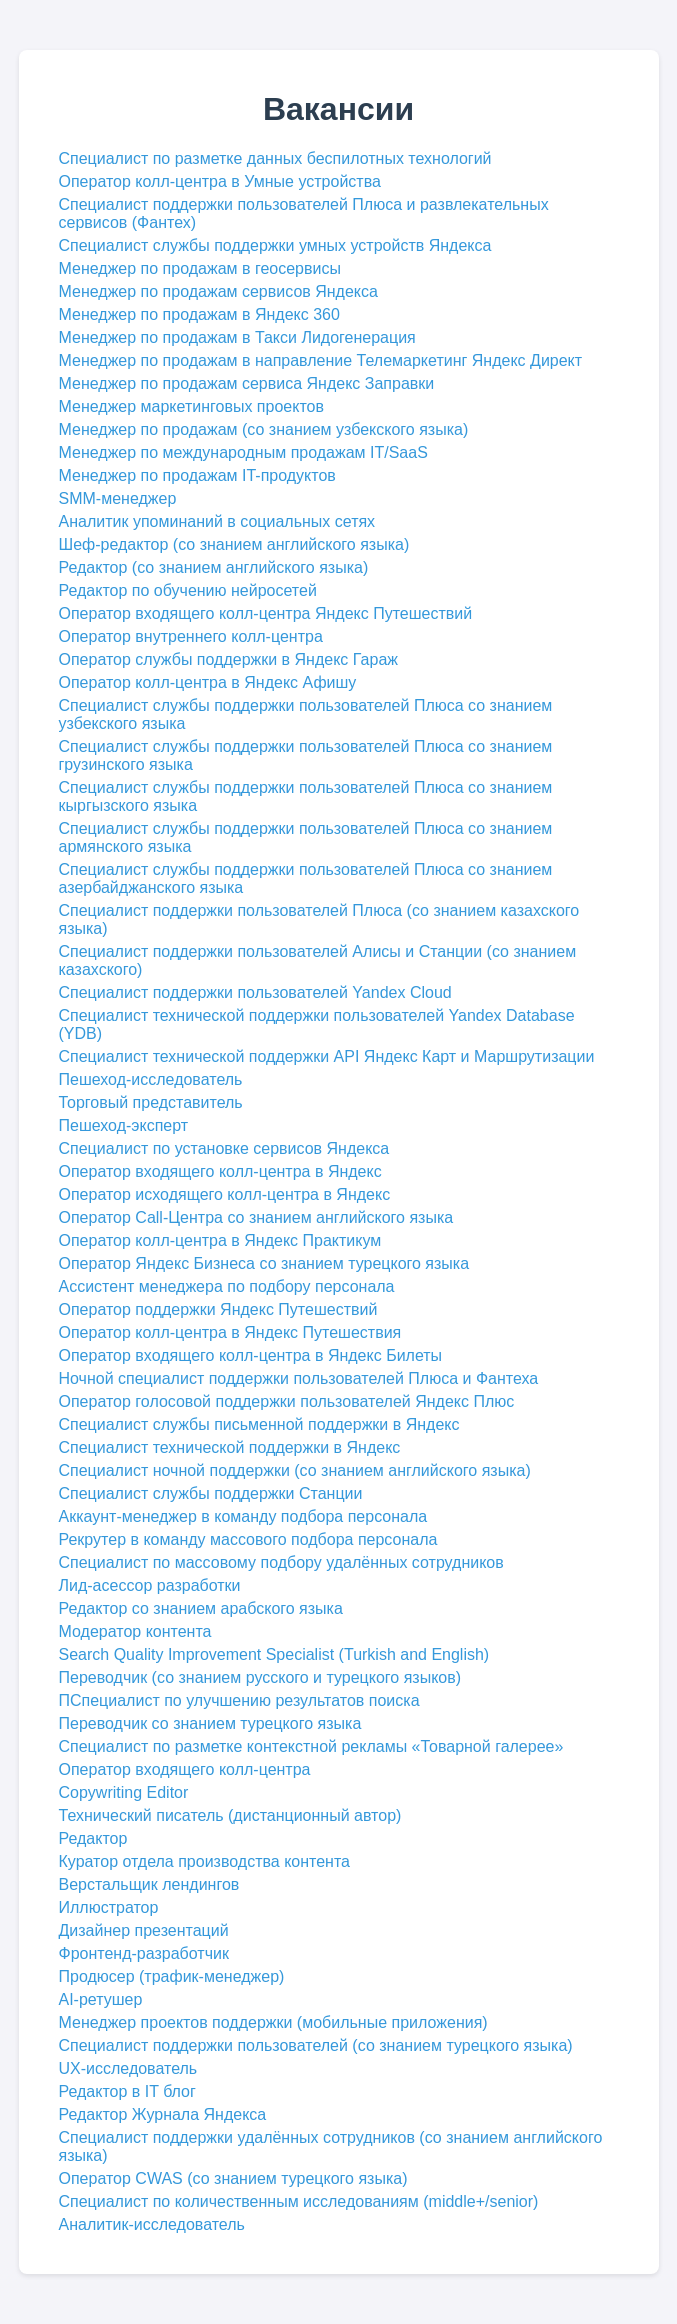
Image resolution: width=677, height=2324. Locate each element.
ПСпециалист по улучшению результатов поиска (239, 1700)
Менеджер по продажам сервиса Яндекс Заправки (247, 383)
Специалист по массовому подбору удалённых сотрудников (281, 1562)
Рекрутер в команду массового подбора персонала (248, 1539)
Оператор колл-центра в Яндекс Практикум (220, 1240)
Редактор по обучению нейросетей (188, 590)
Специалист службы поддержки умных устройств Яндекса (275, 245)
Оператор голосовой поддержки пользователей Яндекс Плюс (287, 1401)
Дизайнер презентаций (144, 1930)
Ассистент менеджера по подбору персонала (227, 1286)
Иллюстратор (109, 1907)
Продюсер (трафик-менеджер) (172, 1976)
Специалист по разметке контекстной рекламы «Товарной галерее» (311, 1746)
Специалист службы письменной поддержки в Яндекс (259, 1424)
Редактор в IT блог (127, 2091)
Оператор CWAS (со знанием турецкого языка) (233, 2178)
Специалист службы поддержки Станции (211, 1493)
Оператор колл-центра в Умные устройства (220, 181)
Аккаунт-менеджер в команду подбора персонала (243, 1516)
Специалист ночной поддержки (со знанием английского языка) (295, 1470)
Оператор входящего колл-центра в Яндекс (220, 1171)
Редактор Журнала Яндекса (163, 2114)
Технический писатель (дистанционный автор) (230, 1815)
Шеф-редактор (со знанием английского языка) (234, 544)
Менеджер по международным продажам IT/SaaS (243, 452)
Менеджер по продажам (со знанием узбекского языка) (264, 429)
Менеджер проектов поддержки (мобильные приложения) (273, 2022)
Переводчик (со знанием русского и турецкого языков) (260, 1677)
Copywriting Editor (124, 1792)
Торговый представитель (151, 1102)
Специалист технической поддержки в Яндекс (230, 1447)
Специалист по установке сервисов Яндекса (224, 1148)
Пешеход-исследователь (151, 1079)
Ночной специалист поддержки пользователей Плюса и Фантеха (299, 1378)
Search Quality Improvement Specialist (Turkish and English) (274, 1654)
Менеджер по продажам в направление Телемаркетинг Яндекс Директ (321, 360)
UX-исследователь (128, 2068)
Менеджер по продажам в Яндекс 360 (199, 314)
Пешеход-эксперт (124, 1125)
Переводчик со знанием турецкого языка (210, 1723)
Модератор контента (135, 1631)
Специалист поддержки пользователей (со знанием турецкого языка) (316, 2045)
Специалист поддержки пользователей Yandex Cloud (255, 992)
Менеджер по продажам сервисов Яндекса (218, 291)
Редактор (93, 1838)
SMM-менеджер (118, 498)
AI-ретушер (101, 1999)
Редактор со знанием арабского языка (201, 1608)
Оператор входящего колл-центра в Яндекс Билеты (251, 1355)
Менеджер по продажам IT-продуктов (197, 475)
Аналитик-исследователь (152, 2224)
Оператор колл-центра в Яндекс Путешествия (230, 1332)
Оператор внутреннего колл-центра (191, 636)
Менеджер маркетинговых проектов (191, 406)
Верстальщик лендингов (149, 1884)
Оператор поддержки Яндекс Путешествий (218, 1309)
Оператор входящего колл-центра (185, 1769)
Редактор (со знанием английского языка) (214, 567)
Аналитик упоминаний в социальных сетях (217, 521)
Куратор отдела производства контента (204, 1861)
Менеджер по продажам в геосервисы (200, 268)
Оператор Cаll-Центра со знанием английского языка (256, 1217)
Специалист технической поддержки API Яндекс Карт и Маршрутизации (327, 1056)
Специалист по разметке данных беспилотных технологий (275, 158)
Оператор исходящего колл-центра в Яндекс (225, 1194)
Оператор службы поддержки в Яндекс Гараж (228, 659)
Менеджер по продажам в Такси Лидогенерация (237, 337)
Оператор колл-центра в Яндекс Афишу (208, 682)
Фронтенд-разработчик (144, 1953)
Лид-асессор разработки (150, 1585)
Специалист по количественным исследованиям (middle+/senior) (299, 2201)
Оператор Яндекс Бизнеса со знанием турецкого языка (264, 1263)
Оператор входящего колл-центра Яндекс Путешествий (266, 613)
